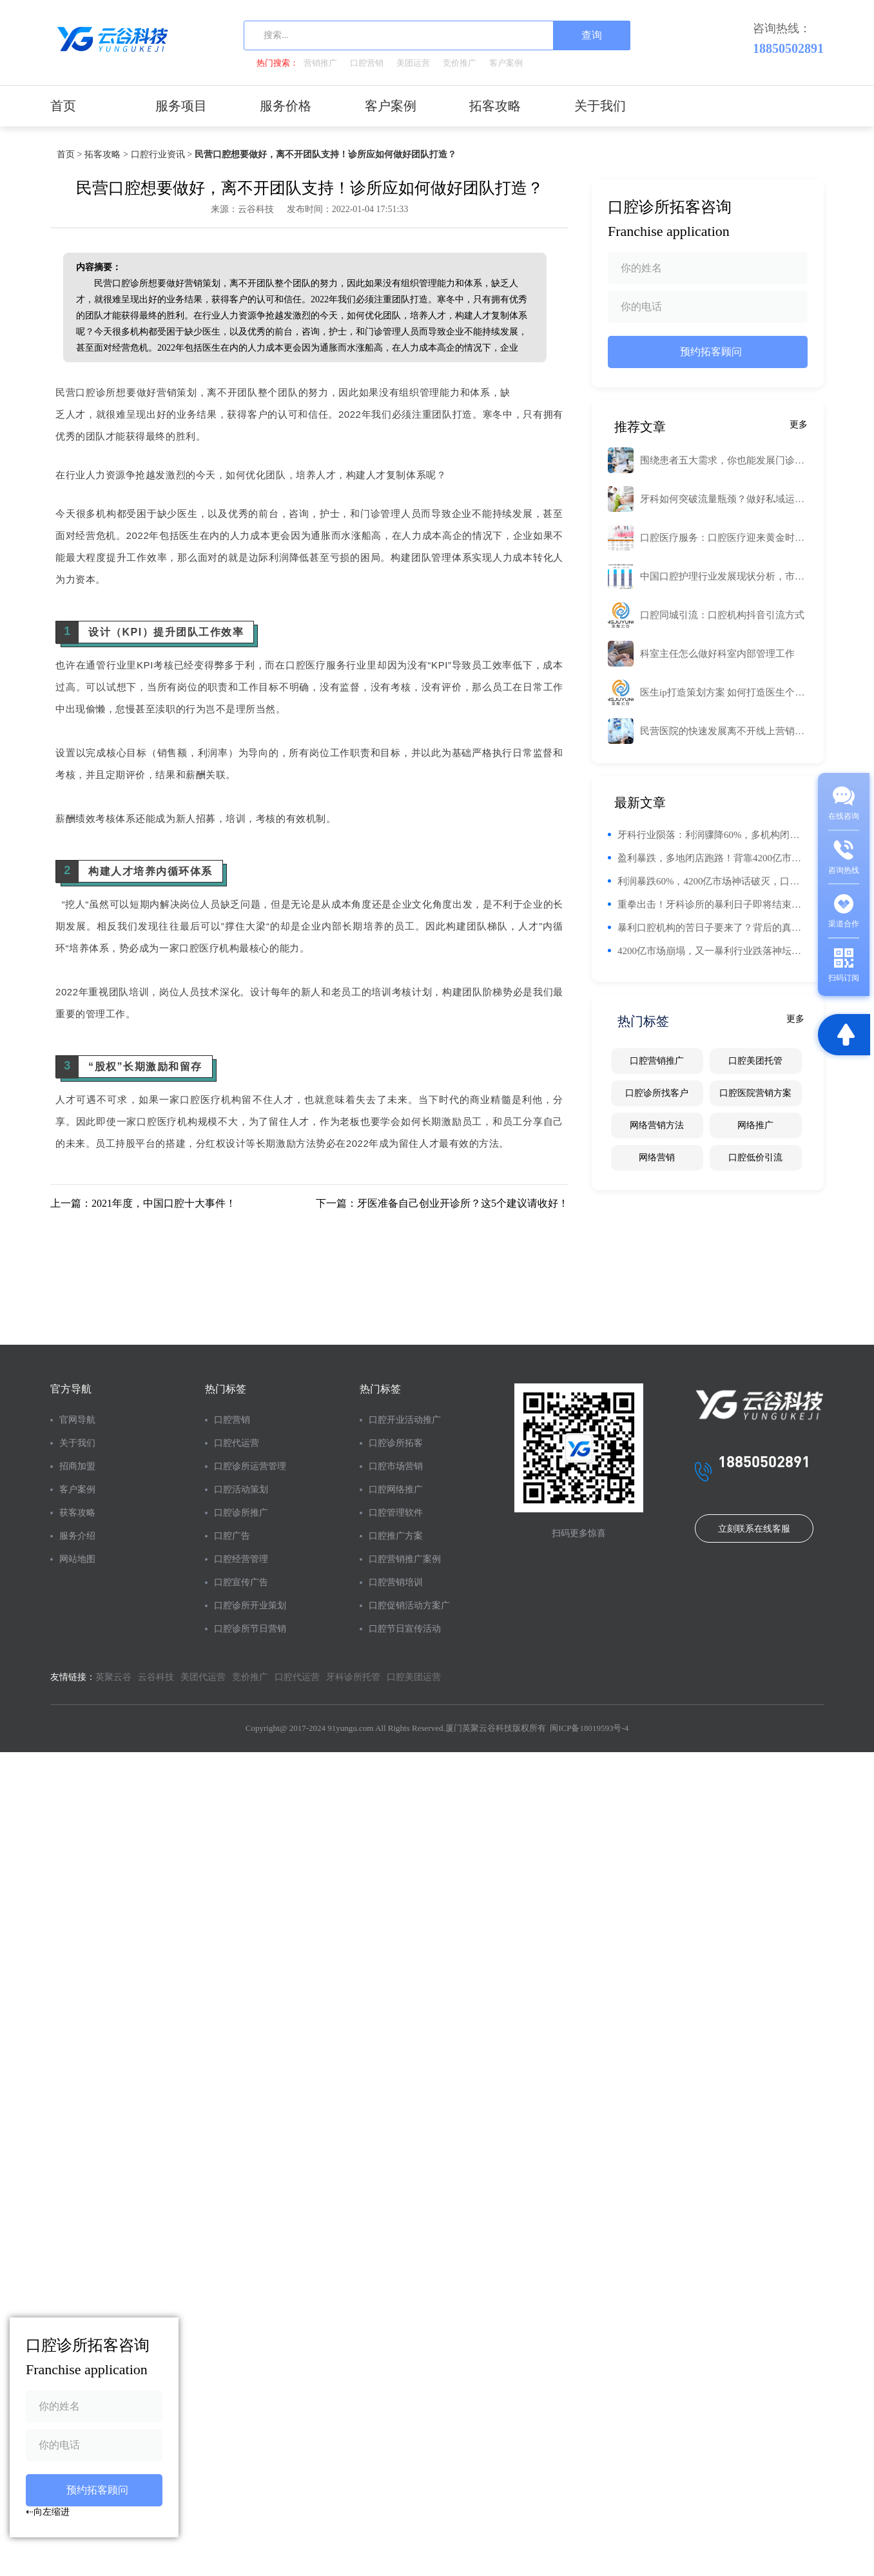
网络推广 (755, 1125)
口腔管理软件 (396, 1512)
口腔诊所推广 (241, 1512)
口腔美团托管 (755, 1061)
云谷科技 (156, 1677)
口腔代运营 (236, 1443)
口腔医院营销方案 (755, 1093)
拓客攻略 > (106, 154)
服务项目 (181, 106)
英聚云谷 (113, 1677)
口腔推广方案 (396, 1536)
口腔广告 (232, 1536)
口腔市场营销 (396, 1466)
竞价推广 (459, 63)
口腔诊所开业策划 (250, 1605)
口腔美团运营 (414, 1677)
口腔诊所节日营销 (250, 1629)
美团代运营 (203, 1677)
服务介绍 (77, 1536)
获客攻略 (77, 1512)
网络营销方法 (657, 1125)
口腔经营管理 (241, 1559)
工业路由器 (539, 389)
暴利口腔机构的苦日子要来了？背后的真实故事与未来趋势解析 (712, 927)
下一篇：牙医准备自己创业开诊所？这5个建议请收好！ (442, 1203)
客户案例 (506, 63)
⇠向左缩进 (48, 2511)
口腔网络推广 (396, 1489)
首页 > (69, 154)
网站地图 (77, 1559)
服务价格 (285, 106)
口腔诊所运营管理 (250, 1466)
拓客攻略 (495, 106)
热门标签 (225, 1388)
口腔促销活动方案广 (409, 1605)
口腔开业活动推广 (405, 1420)
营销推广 (320, 63)
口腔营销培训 (396, 1582)
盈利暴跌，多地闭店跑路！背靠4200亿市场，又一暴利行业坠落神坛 (712, 858)
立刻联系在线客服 (754, 1529)
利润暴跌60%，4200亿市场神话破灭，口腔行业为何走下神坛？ (712, 881)
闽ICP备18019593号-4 (589, 1728)
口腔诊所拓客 (396, 1443)
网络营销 (657, 1157)
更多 (799, 424)
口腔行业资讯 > (161, 154)
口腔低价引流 (755, 1157)
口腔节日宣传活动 (405, 1629)
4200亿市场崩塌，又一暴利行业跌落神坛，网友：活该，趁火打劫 (712, 951)
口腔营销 (367, 63)
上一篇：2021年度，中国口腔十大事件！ (143, 1203)
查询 (591, 35)
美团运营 (413, 63)
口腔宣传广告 (241, 1582)
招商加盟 (77, 1466)
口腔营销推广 (657, 1061)
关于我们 (600, 106)
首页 (63, 106)
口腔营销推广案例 (405, 1559)
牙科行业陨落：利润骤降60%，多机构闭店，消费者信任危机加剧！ (712, 835)
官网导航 (77, 1420)
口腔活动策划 (241, 1489)
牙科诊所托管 (353, 1677)
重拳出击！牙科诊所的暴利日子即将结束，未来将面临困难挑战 (712, 904)
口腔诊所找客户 (656, 1093)
